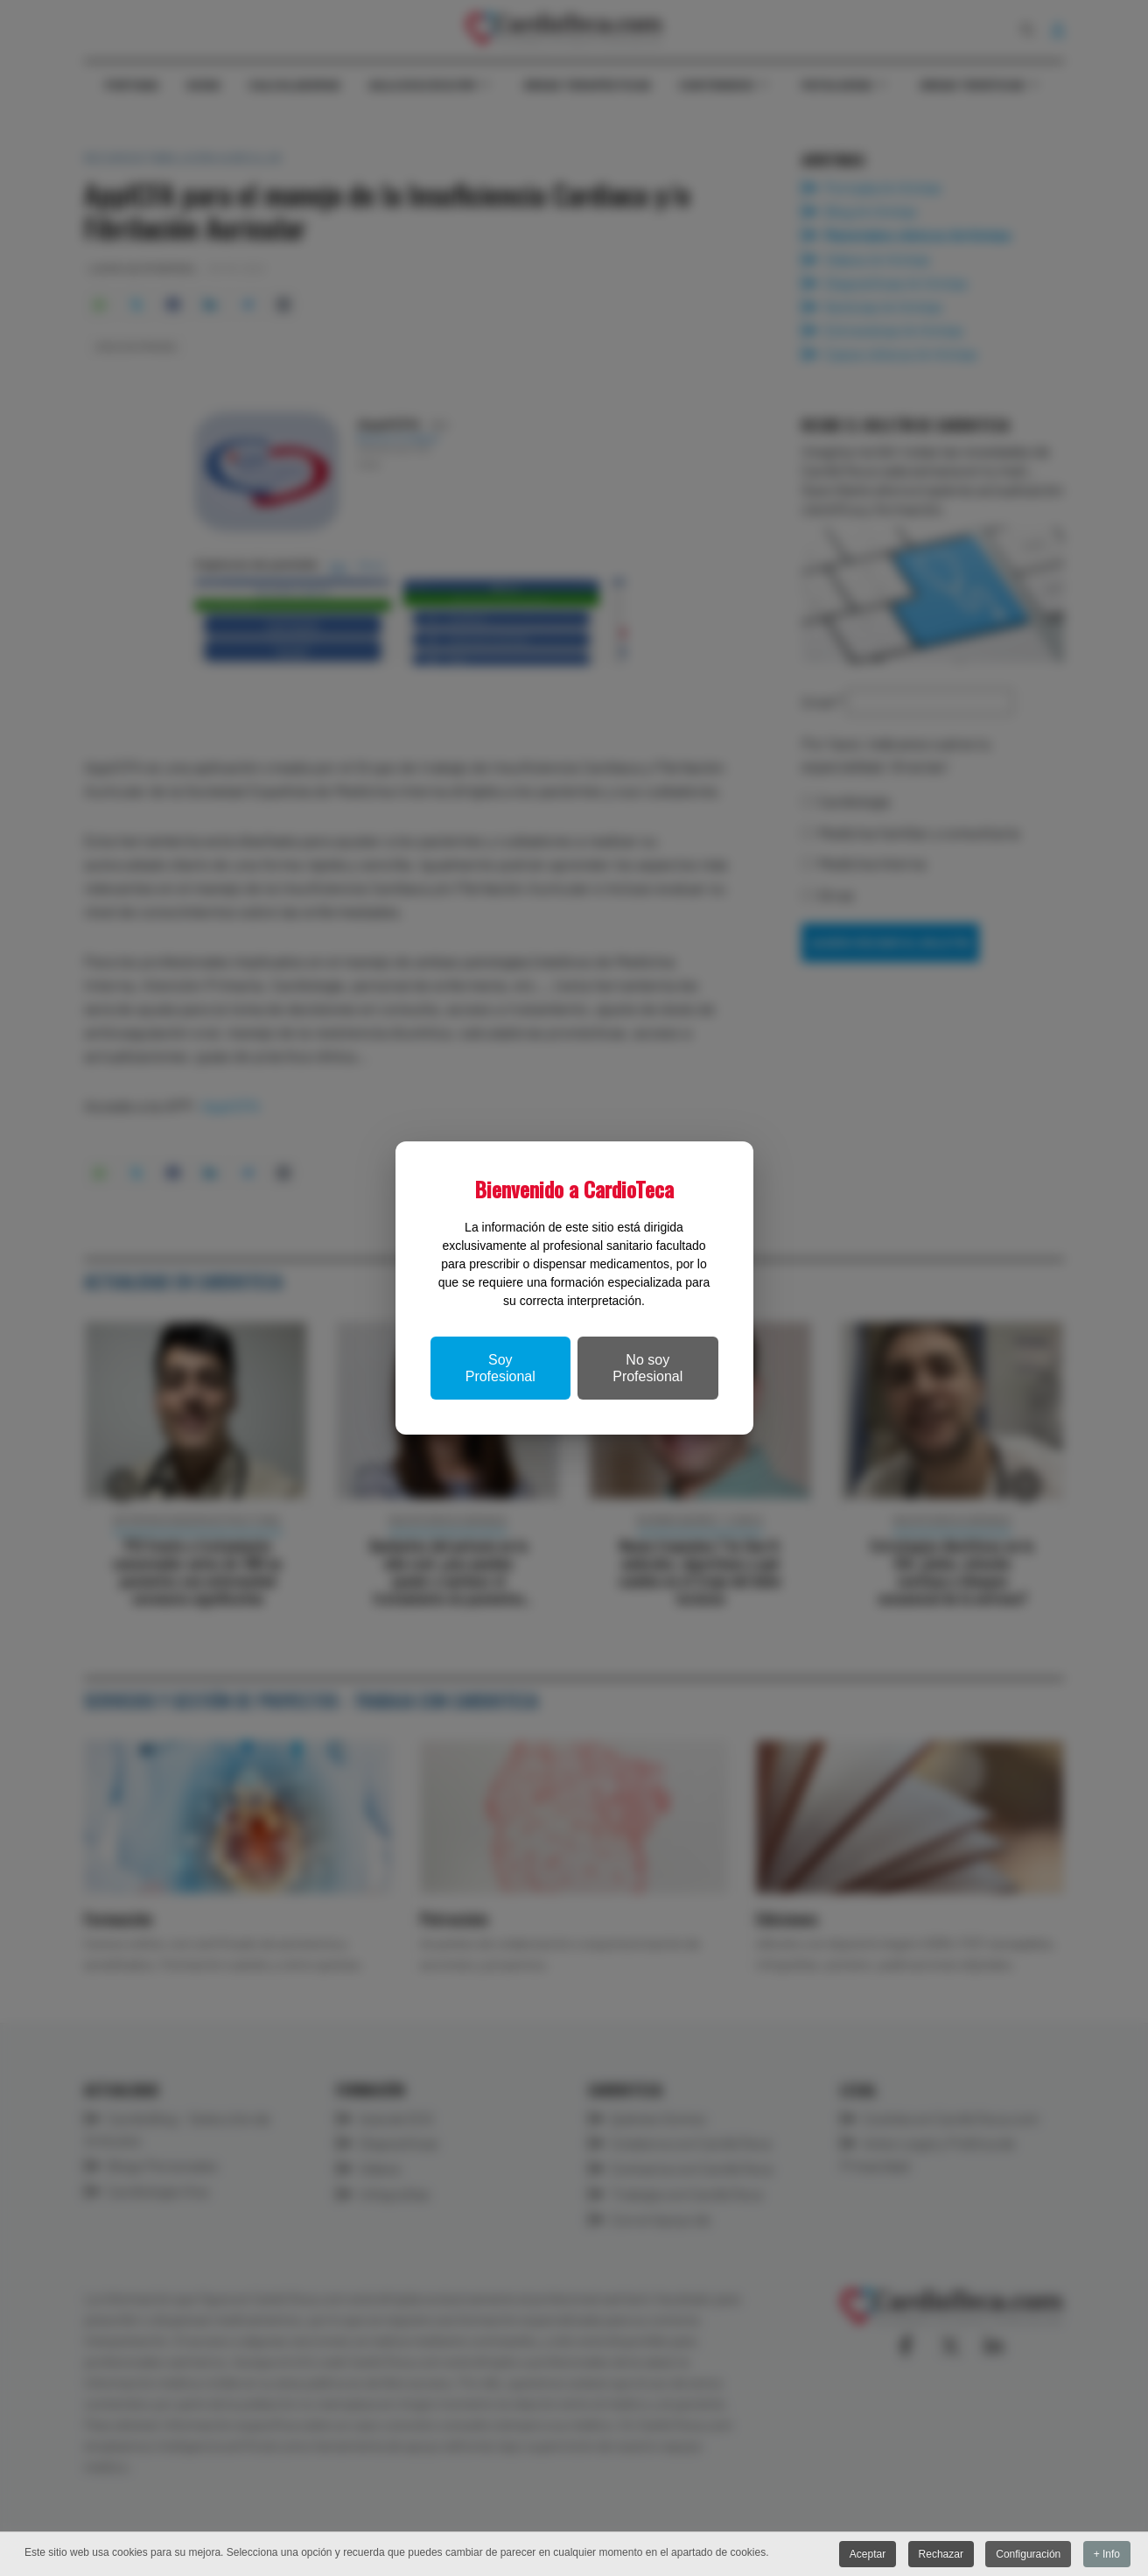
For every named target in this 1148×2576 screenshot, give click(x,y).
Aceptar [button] (868, 2555)
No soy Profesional (647, 1368)
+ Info (1107, 2555)
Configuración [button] (1028, 2555)
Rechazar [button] (941, 2555)
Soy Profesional (501, 1368)
